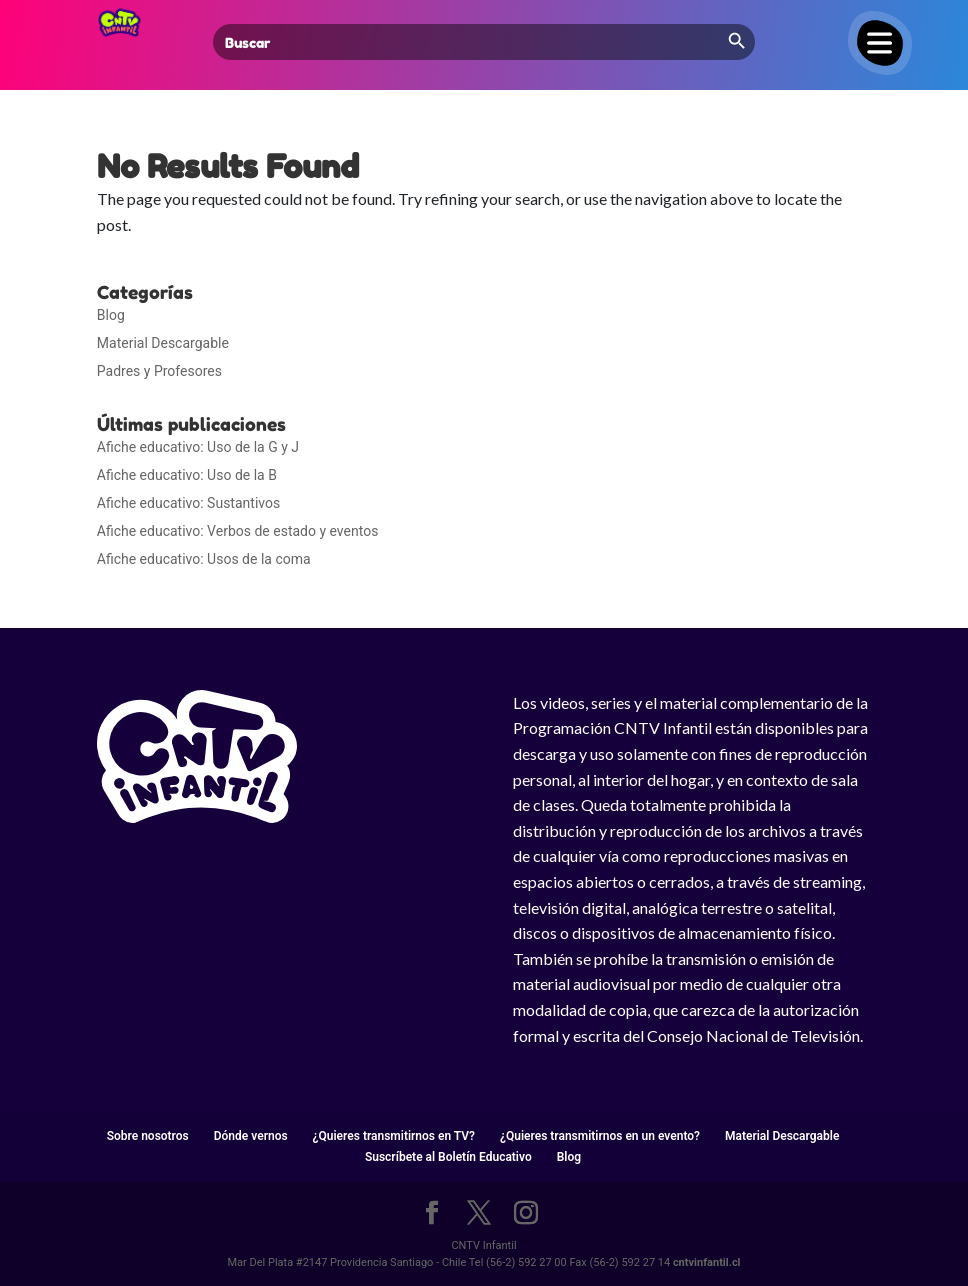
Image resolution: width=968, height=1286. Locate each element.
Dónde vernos (251, 1136)
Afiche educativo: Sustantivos (188, 503)
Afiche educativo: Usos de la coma (204, 559)
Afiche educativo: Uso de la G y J (198, 447)
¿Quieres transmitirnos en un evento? (600, 1136)
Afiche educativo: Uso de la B (187, 475)
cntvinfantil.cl (707, 1262)
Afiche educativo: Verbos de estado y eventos (238, 531)
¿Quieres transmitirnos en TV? (394, 1136)
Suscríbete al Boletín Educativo (448, 1157)
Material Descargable (163, 343)
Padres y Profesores (159, 371)
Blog (111, 315)
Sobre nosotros (148, 1136)
